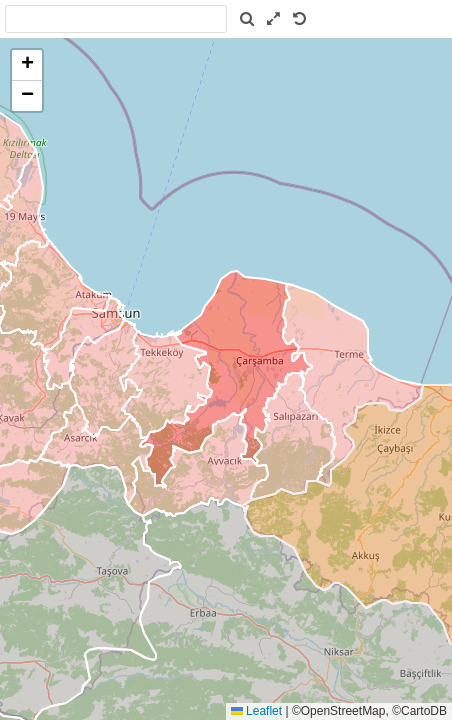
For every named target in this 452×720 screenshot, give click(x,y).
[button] (27, 65)
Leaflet (256, 711)
